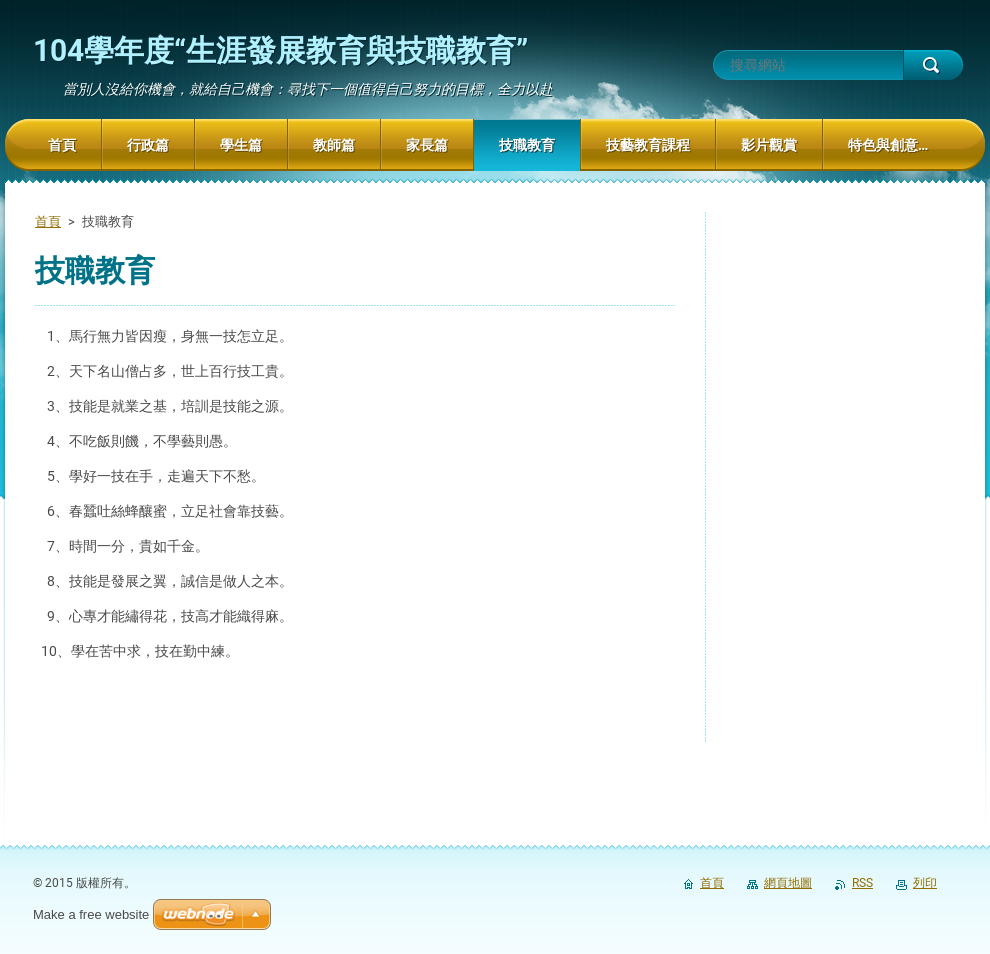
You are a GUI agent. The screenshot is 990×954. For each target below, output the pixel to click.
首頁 (48, 221)
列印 (925, 883)
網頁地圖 (788, 883)
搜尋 (933, 65)
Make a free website (91, 914)
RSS (862, 883)
